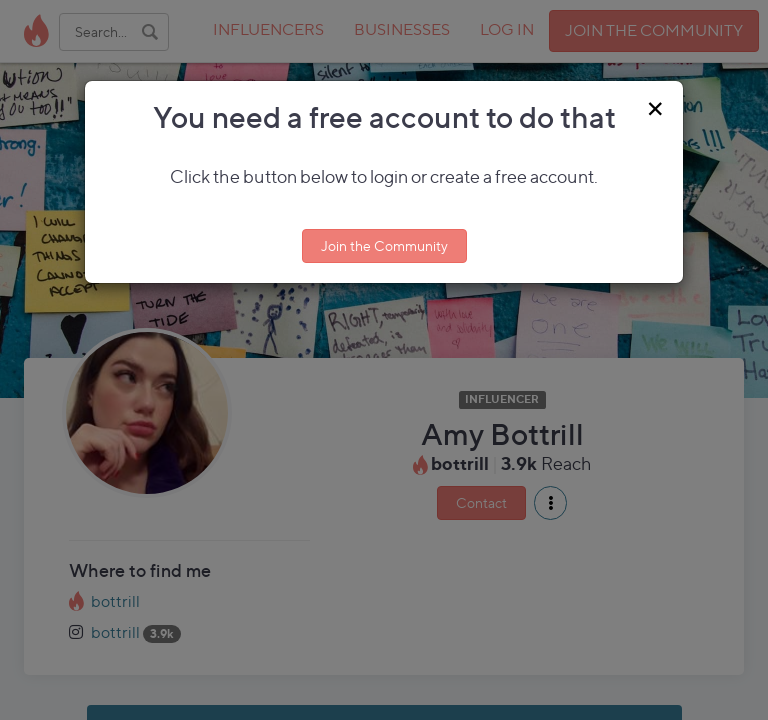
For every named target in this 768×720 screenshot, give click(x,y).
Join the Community (384, 245)
